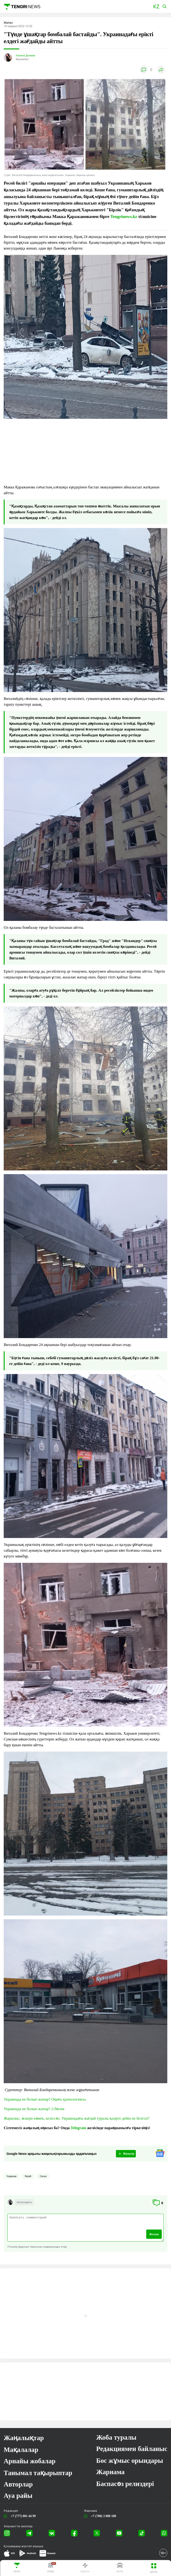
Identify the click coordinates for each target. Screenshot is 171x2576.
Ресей (28, 2176)
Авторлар (18, 2484)
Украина (11, 2176)
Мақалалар (21, 2449)
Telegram (78, 2128)
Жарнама (110, 2472)
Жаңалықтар (24, 2437)
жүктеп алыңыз (32, 2546)
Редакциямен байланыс (131, 2448)
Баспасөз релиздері (125, 2483)
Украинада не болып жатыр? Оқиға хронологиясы (45, 2099)
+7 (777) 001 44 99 (22, 2516)
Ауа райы (18, 2495)
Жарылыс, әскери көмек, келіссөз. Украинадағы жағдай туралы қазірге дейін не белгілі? (76, 2118)
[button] (156, 7)
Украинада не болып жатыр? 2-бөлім (34, 2109)
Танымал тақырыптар (38, 2473)
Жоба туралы (116, 2437)
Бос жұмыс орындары (129, 2460)
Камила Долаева (25, 55)
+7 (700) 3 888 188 (102, 2516)
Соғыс (43, 2176)
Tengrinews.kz (123, 216)
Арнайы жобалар (30, 2461)
